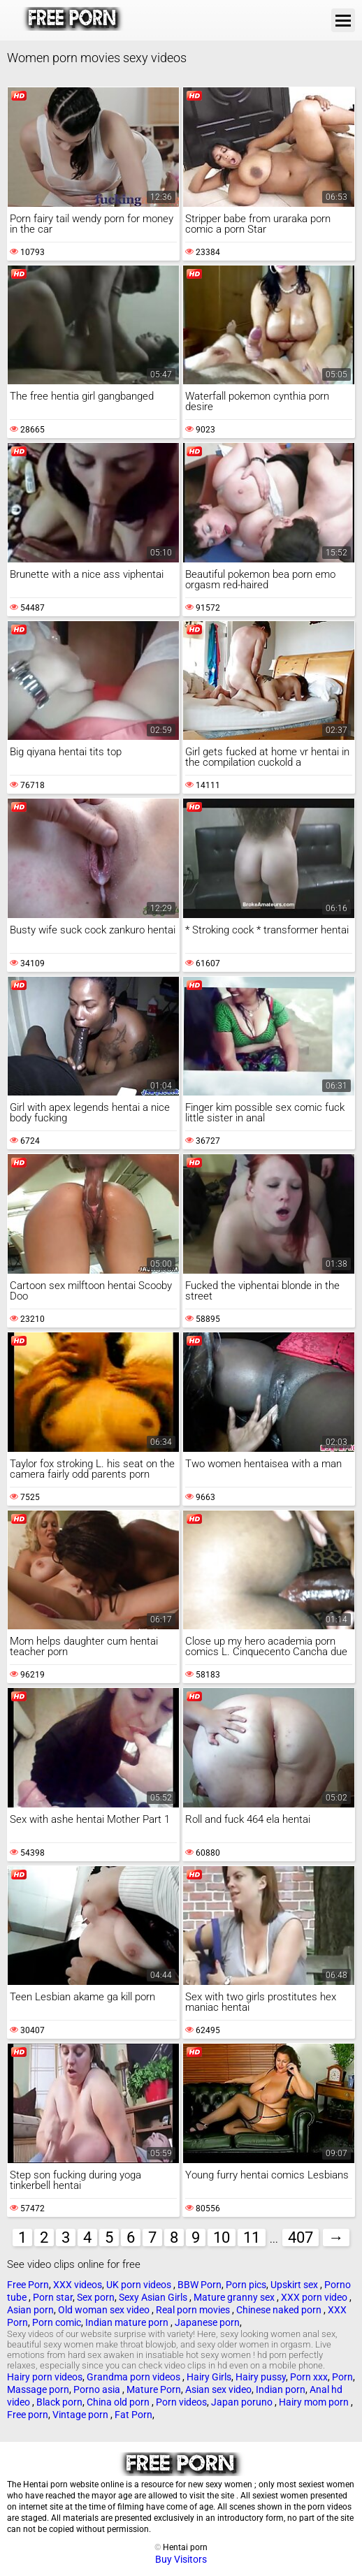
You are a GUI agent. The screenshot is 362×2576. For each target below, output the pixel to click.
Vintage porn (81, 2414)
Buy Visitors (181, 2559)
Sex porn (96, 2297)
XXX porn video (315, 2297)
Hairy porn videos (44, 2376)
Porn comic (56, 2322)
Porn (342, 2376)
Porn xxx (309, 2376)
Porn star (53, 2297)
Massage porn (38, 2389)
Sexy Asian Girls (154, 2297)
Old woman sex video (105, 2309)
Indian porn (280, 2389)
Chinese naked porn (280, 2309)
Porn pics (246, 2284)
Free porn (27, 2414)
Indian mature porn (128, 2322)
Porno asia (97, 2389)
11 (251, 2237)
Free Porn (28, 2284)
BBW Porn (200, 2284)
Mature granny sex (235, 2297)
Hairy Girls (209, 2376)
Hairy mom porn (315, 2402)
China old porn (119, 2402)
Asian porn (30, 2309)
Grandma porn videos (134, 2376)
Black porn (59, 2402)
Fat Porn (133, 2414)
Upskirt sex (295, 2284)
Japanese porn (207, 2322)
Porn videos (181, 2402)
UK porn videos (139, 2284)
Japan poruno (243, 2402)
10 (221, 2237)
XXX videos (77, 2284)
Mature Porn (153, 2389)
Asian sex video (218, 2389)
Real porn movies (194, 2309)
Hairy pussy (261, 2376)
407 (300, 2237)
